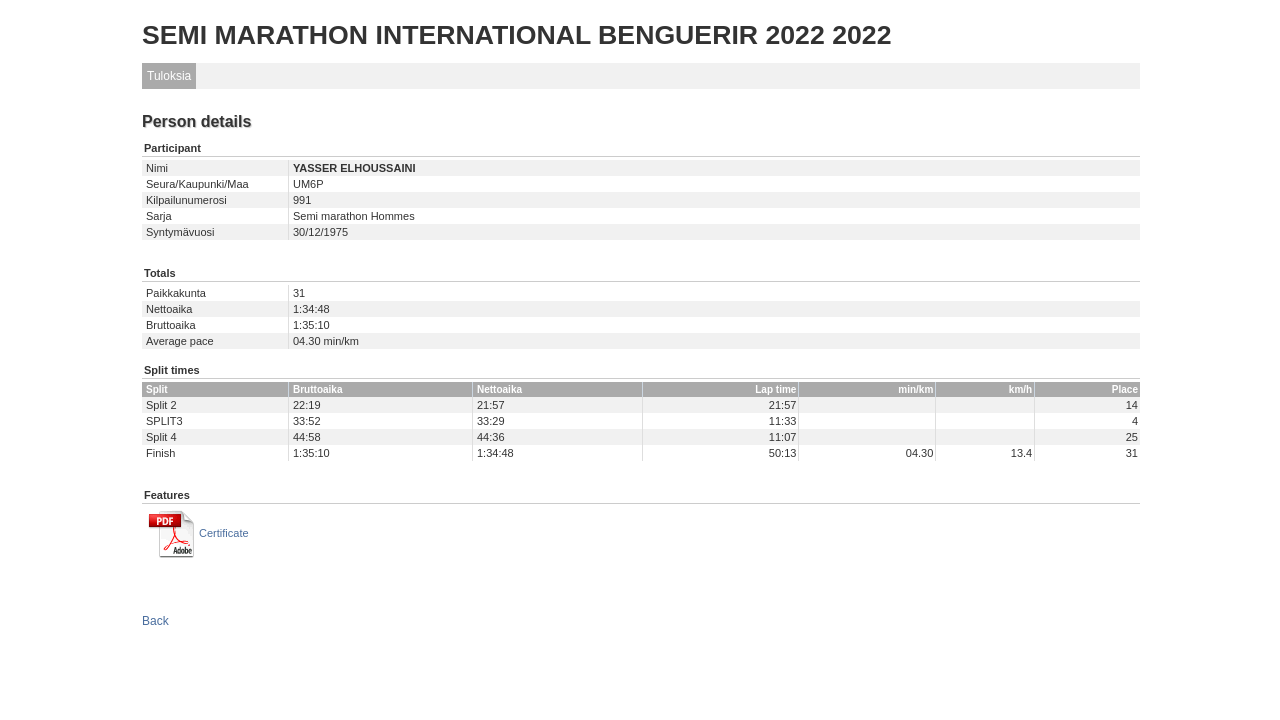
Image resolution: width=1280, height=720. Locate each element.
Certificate (224, 533)
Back (155, 621)
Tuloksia (169, 76)
